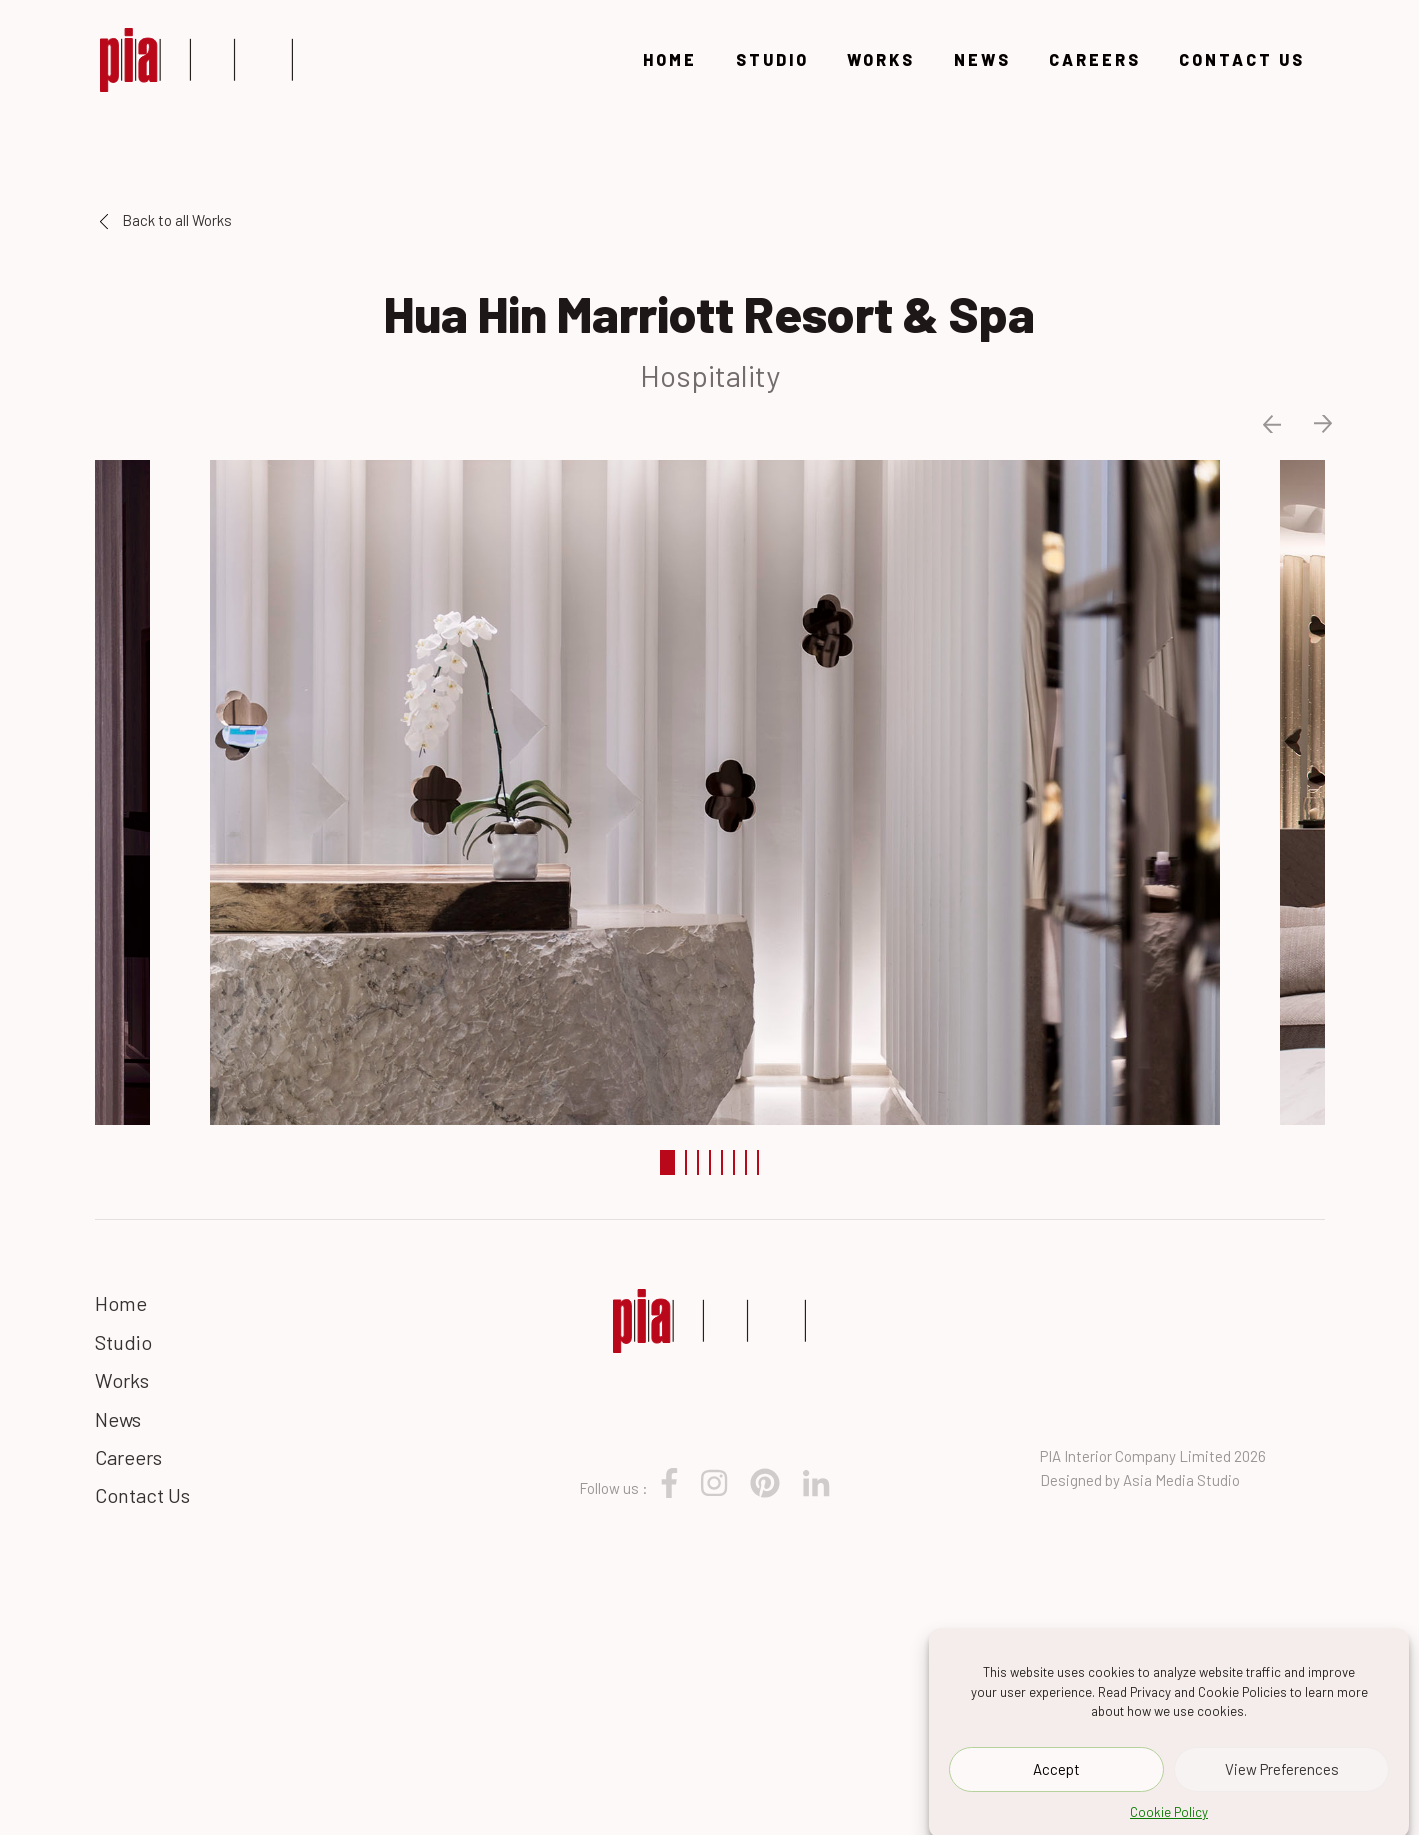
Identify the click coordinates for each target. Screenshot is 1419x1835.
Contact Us (1242, 59)
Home (670, 59)
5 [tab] (722, 1162)
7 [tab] (746, 1162)
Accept (1056, 1776)
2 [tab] (686, 1162)
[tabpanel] (710, 790)
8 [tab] (758, 1162)
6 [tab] (734, 1162)
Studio (772, 59)
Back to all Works (166, 220)
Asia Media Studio (1181, 1480)
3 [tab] (698, 1162)
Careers (1095, 59)
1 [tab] (667, 1162)
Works (881, 59)
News (982, 59)
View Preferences (1282, 1776)
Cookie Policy (1169, 1819)
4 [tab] (710, 1162)
